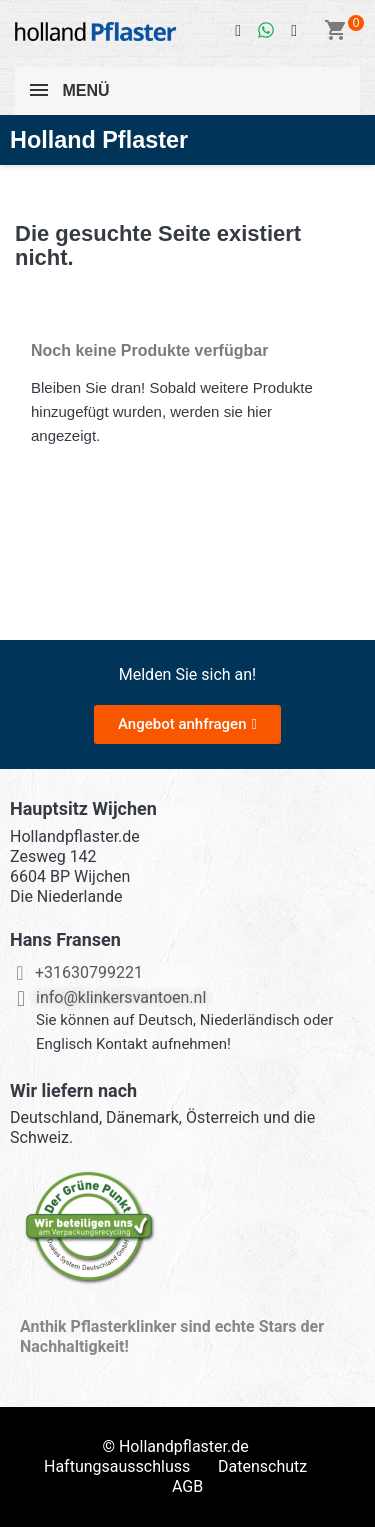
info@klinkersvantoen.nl (121, 997)
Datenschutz (262, 1466)
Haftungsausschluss (117, 1466)
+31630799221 (89, 972)
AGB (187, 1486)
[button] (187, 724)
